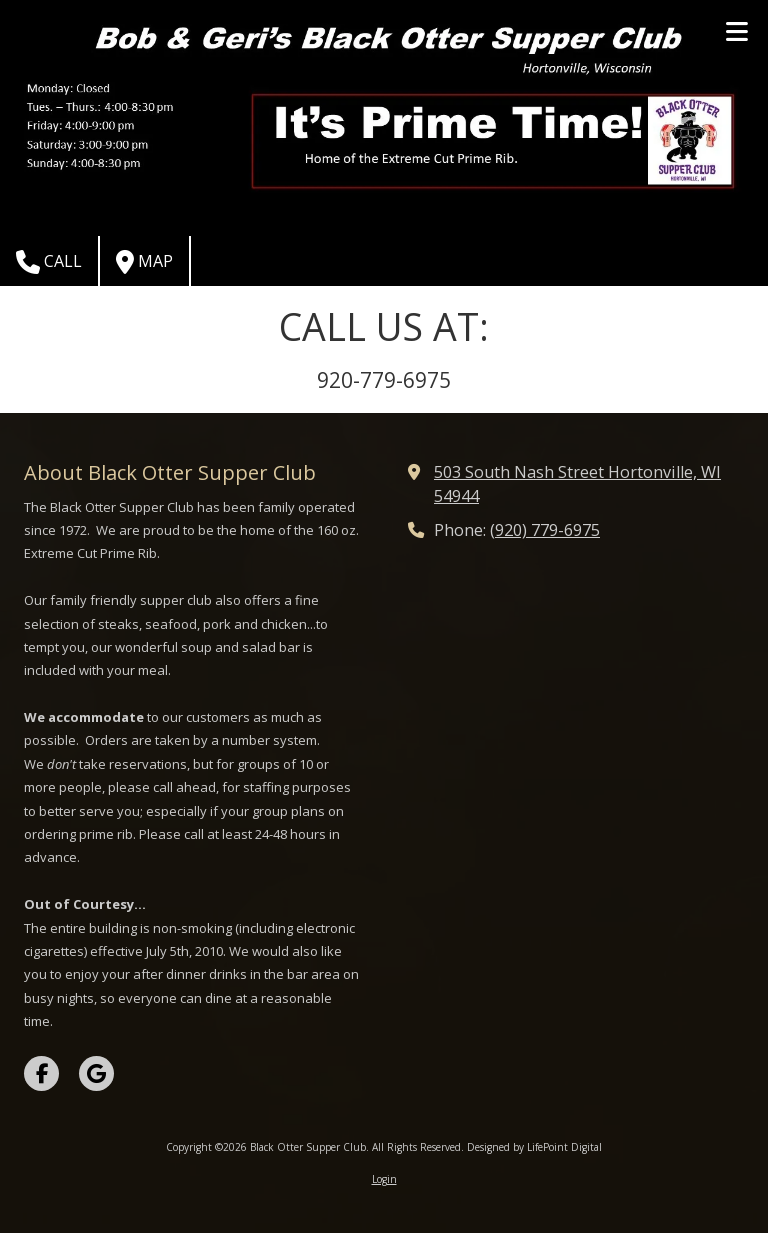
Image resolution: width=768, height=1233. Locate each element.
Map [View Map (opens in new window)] (144, 262)
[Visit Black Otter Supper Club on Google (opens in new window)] (96, 1073)
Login (384, 1179)
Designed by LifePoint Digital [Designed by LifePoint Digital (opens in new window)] (534, 1147)
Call (49, 262)
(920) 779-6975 (545, 530)
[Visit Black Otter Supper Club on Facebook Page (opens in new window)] (41, 1073)
